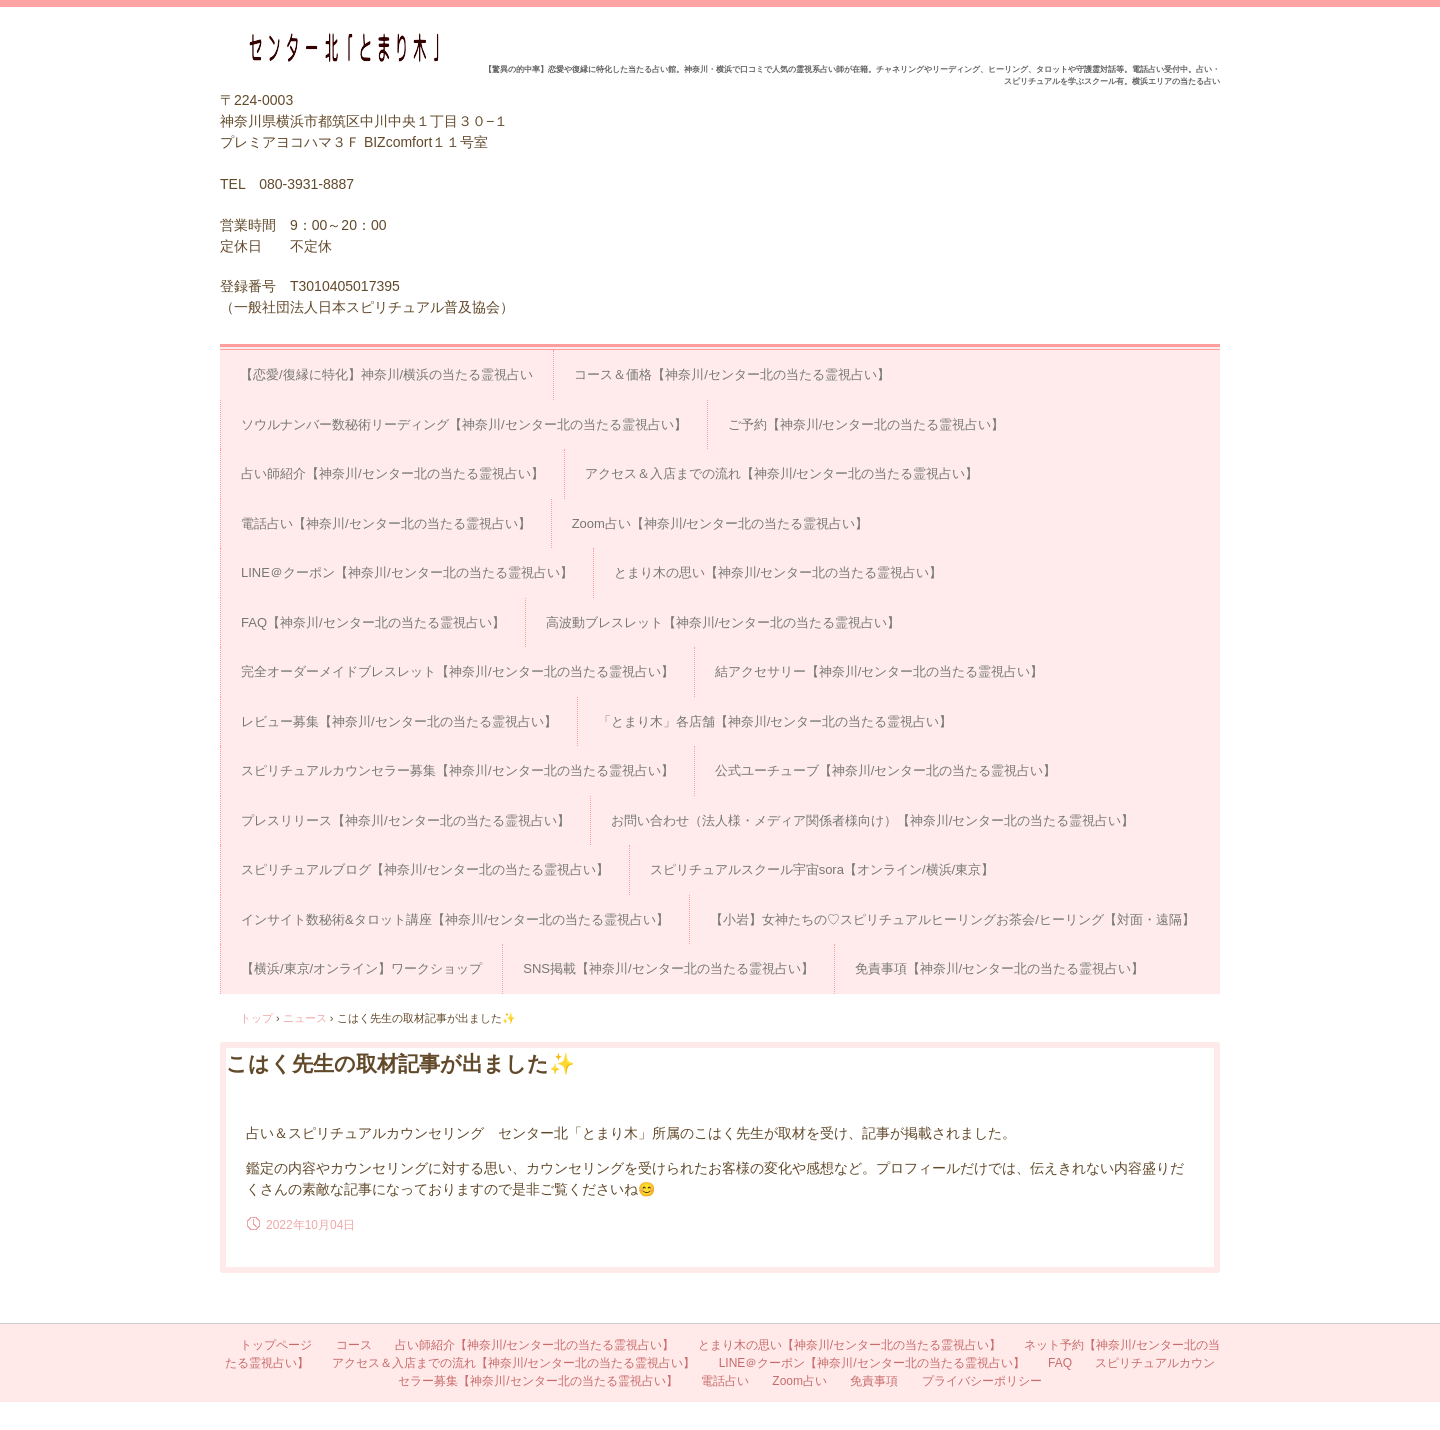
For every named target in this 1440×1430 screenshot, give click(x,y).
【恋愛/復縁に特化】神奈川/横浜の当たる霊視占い (386, 374)
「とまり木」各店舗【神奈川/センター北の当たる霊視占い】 (775, 721)
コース (354, 1345)
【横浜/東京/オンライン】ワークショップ (361, 968)
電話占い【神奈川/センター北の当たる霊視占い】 (386, 523)
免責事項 (874, 1381)
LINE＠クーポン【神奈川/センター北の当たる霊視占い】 (407, 572)
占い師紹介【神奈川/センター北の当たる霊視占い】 (392, 473)
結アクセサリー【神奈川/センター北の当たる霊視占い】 (879, 671)
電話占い (725, 1381)
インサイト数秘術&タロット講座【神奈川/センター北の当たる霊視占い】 (455, 919)
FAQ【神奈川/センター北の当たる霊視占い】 (373, 622)
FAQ (1060, 1363)
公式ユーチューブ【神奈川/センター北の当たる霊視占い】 (886, 770)
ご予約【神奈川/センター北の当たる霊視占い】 (866, 424)
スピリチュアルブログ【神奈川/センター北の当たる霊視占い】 (425, 869)
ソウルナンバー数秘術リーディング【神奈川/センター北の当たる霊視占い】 (464, 424)
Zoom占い (799, 1381)
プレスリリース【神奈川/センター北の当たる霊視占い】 (405, 820)
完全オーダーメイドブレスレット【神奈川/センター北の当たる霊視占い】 (457, 671)
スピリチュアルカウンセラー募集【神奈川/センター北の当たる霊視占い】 (457, 770)
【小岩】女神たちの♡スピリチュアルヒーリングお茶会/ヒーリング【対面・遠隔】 (952, 919)
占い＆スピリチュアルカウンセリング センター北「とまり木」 (351, 47)
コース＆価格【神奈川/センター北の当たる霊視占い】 (732, 374)
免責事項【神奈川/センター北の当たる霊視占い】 (1000, 968)
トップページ (276, 1345)
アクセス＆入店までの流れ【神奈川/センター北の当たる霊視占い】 (782, 473)
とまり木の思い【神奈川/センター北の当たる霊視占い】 (778, 572)
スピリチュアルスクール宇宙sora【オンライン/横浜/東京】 (822, 869)
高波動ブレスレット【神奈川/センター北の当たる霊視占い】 (723, 622)
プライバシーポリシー (982, 1381)
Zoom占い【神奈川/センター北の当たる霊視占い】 (720, 523)
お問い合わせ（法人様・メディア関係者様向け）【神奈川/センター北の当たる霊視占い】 (873, 820)
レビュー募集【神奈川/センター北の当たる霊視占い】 (399, 721)
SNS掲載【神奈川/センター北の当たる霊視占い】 (668, 968)
